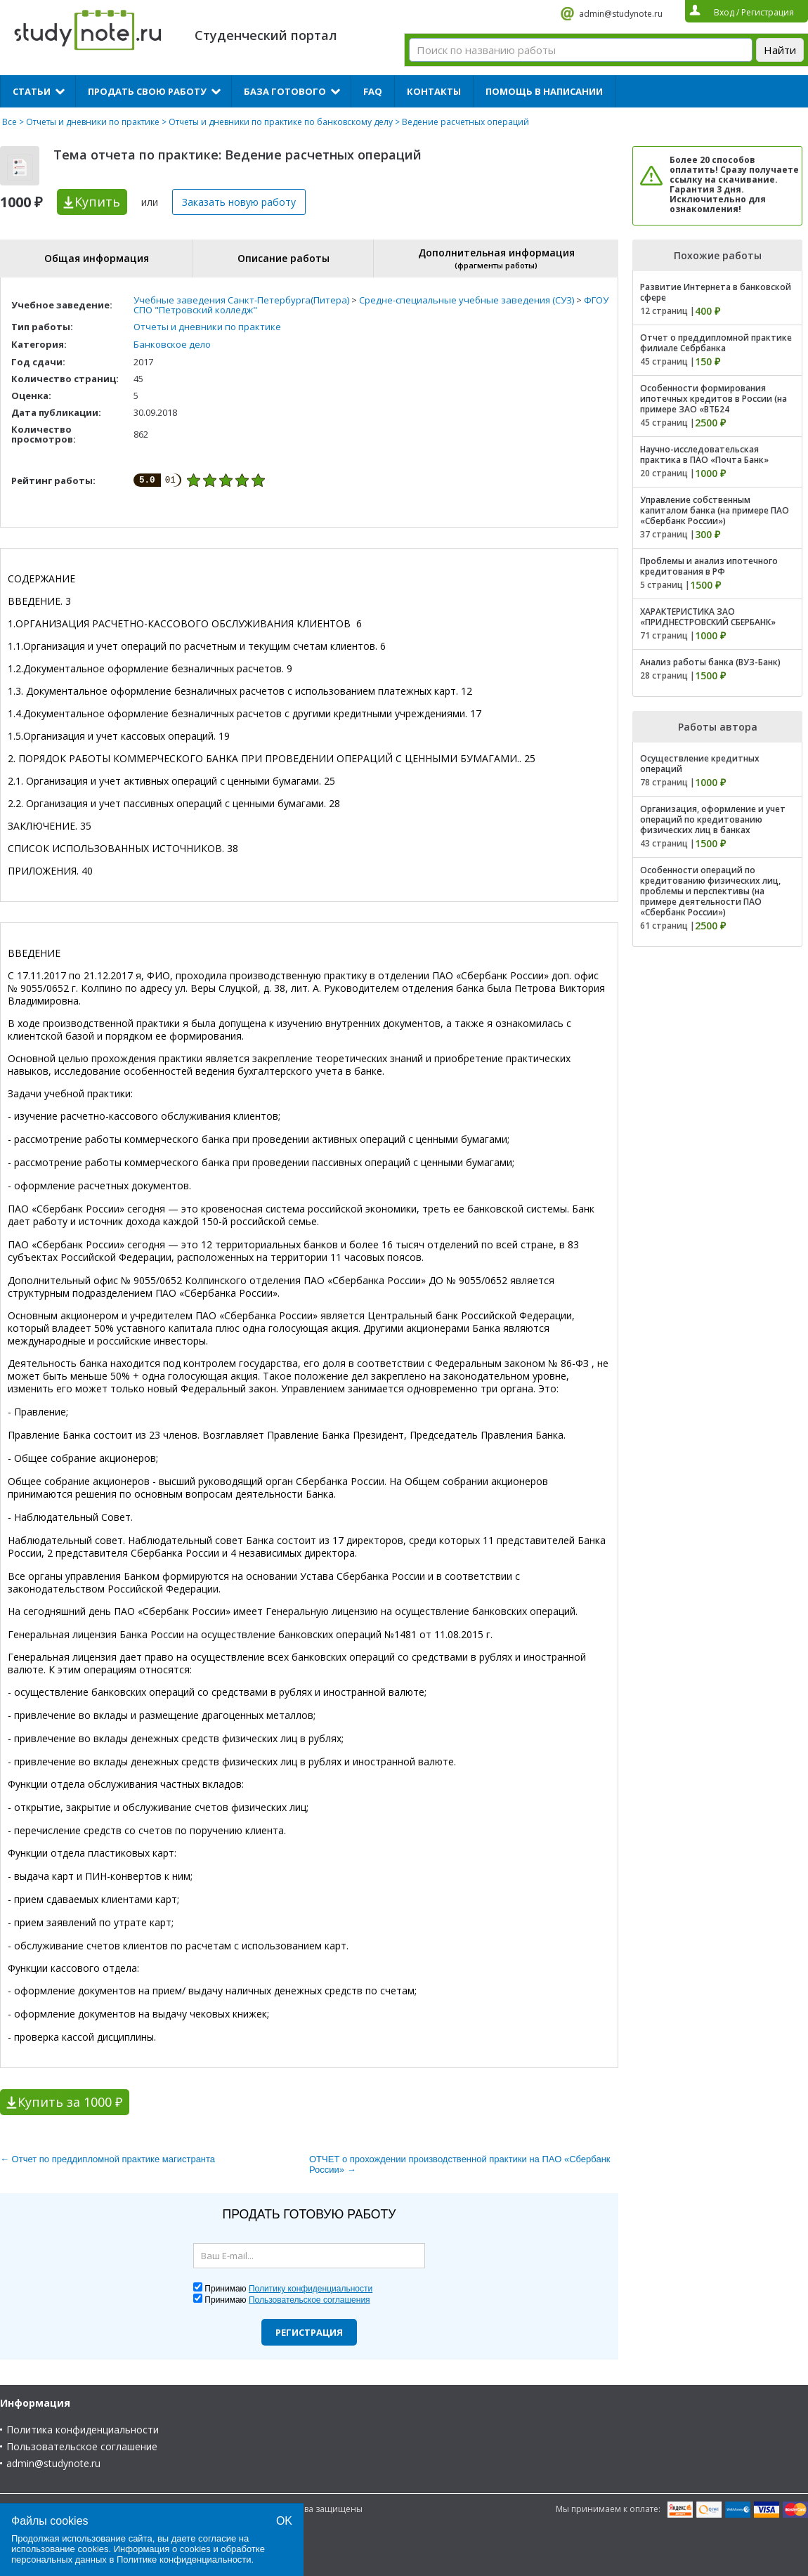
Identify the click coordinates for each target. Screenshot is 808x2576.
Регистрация (309, 2332)
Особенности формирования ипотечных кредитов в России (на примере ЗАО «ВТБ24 (713, 398)
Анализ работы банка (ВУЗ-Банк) (710, 662)
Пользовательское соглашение (81, 2446)
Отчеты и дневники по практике (92, 122)
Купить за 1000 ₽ (70, 2101)
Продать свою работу (147, 91)
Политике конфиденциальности (184, 2559)
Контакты (434, 91)
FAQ (372, 91)
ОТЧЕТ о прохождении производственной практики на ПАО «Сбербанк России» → (460, 2164)
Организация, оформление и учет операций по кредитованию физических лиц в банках (713, 819)
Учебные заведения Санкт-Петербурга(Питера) (241, 300)
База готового (285, 91)
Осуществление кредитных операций (700, 763)
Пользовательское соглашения (309, 2300)
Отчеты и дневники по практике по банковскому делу (281, 122)
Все (9, 122)
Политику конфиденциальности (310, 2289)
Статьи (32, 91)
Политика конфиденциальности (82, 2429)
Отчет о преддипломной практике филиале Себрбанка (716, 343)
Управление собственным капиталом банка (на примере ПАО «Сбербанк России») (714, 510)
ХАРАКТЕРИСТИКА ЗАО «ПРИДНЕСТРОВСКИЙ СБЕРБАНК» (708, 617)
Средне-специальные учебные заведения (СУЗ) (466, 300)
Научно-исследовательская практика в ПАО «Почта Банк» (704, 454)
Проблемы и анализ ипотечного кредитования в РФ (709, 566)
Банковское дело (172, 344)
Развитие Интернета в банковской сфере (715, 292)
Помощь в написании (544, 91)
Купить (97, 201)
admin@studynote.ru (621, 14)
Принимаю (288, 2289)
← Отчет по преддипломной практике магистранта (107, 2159)
